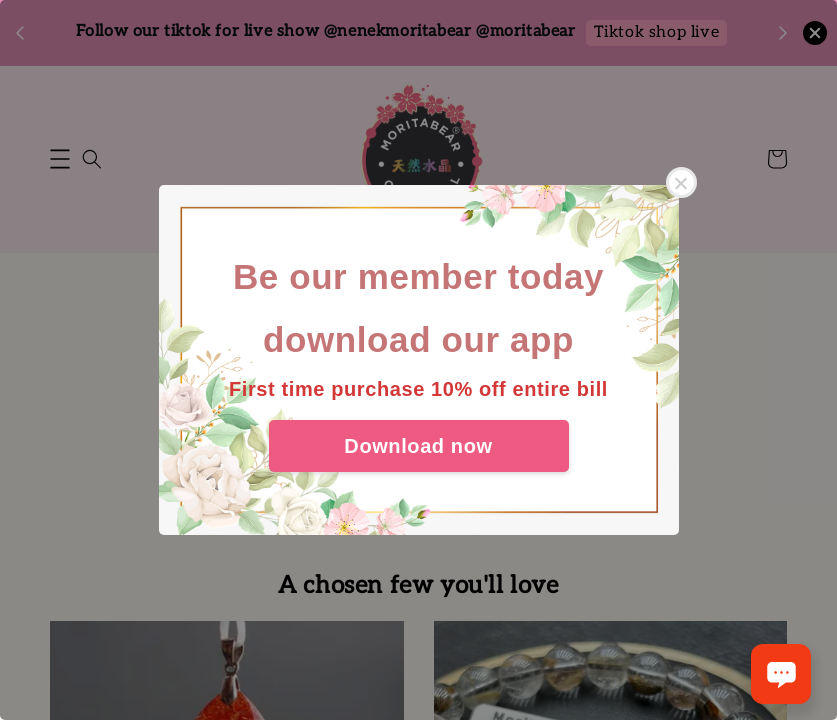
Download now (418, 446)
